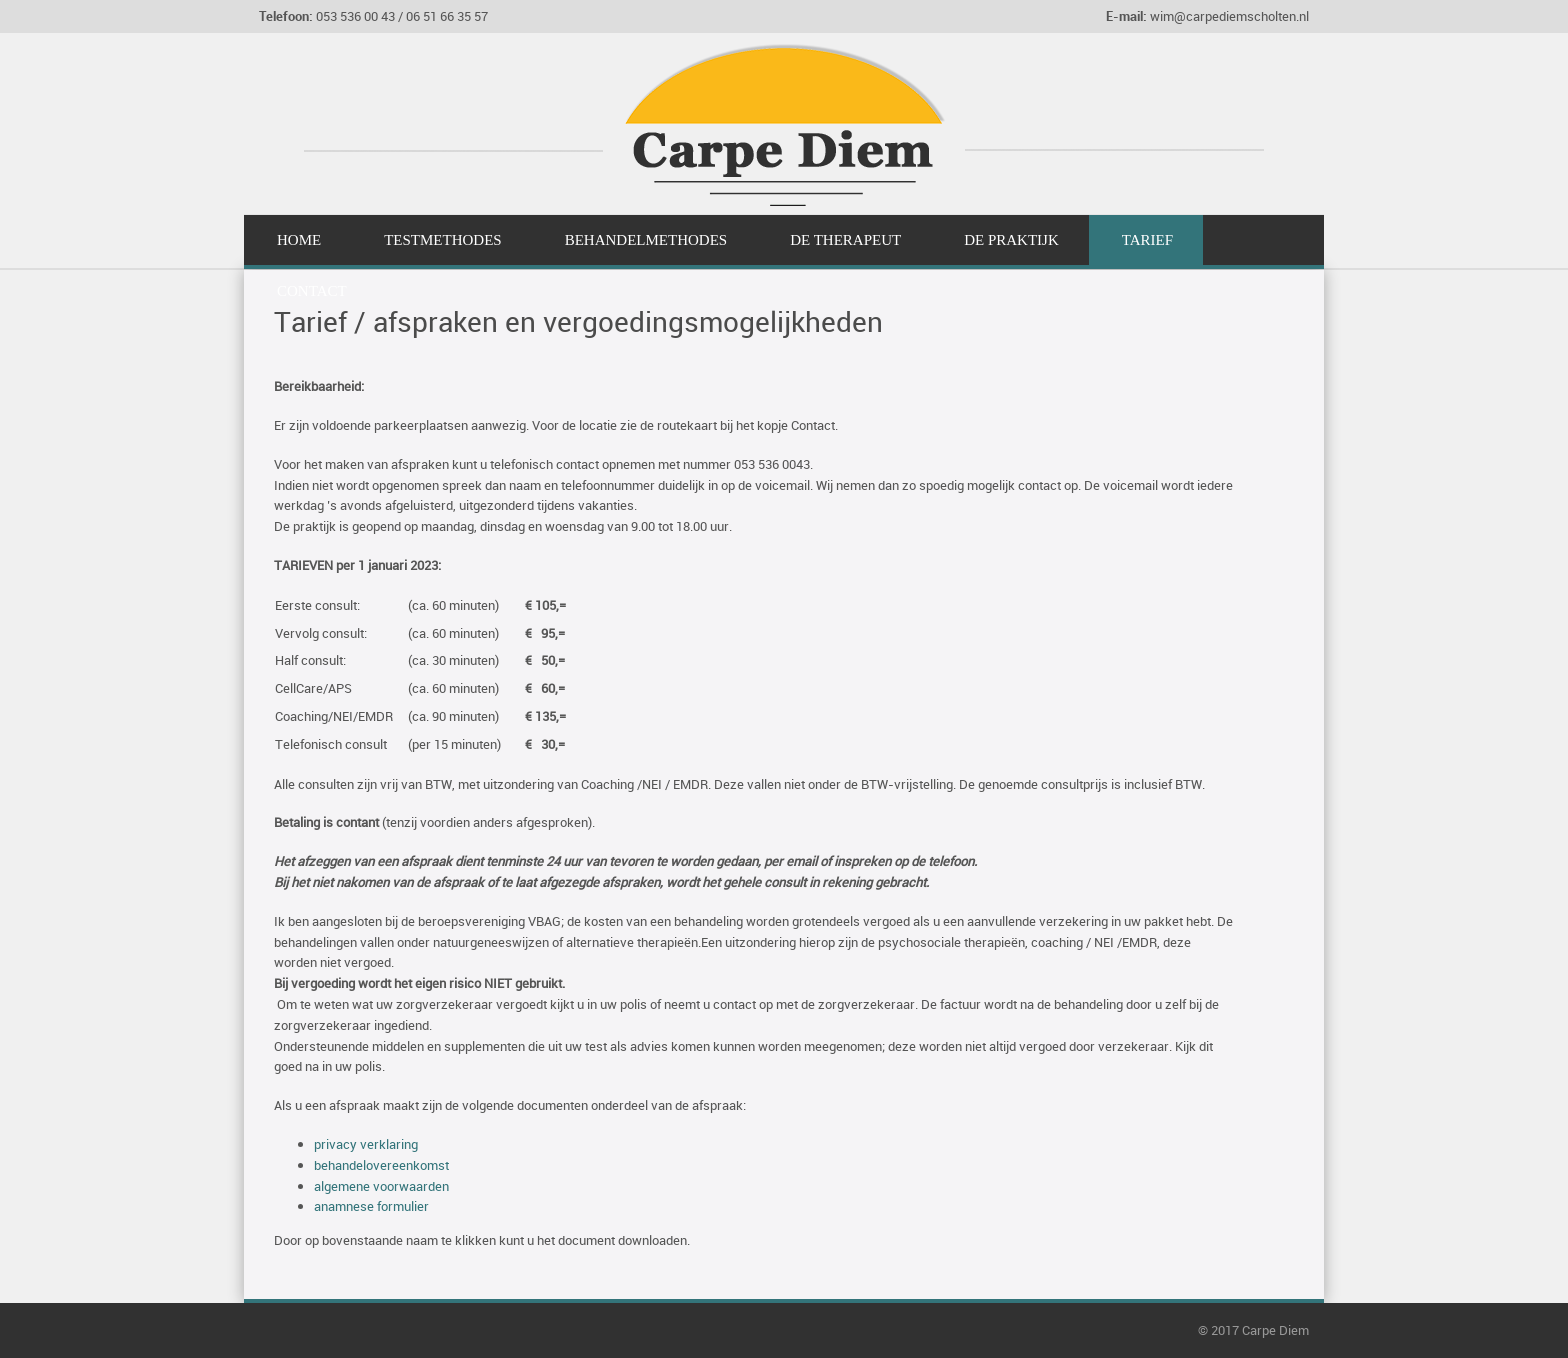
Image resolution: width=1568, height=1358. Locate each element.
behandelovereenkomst (381, 1165)
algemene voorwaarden (381, 1186)
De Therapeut (845, 240)
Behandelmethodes (646, 240)
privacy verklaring (366, 1144)
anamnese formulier (371, 1206)
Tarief (1147, 240)
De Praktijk (1011, 240)
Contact (312, 291)
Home (299, 240)
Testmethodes (443, 240)
